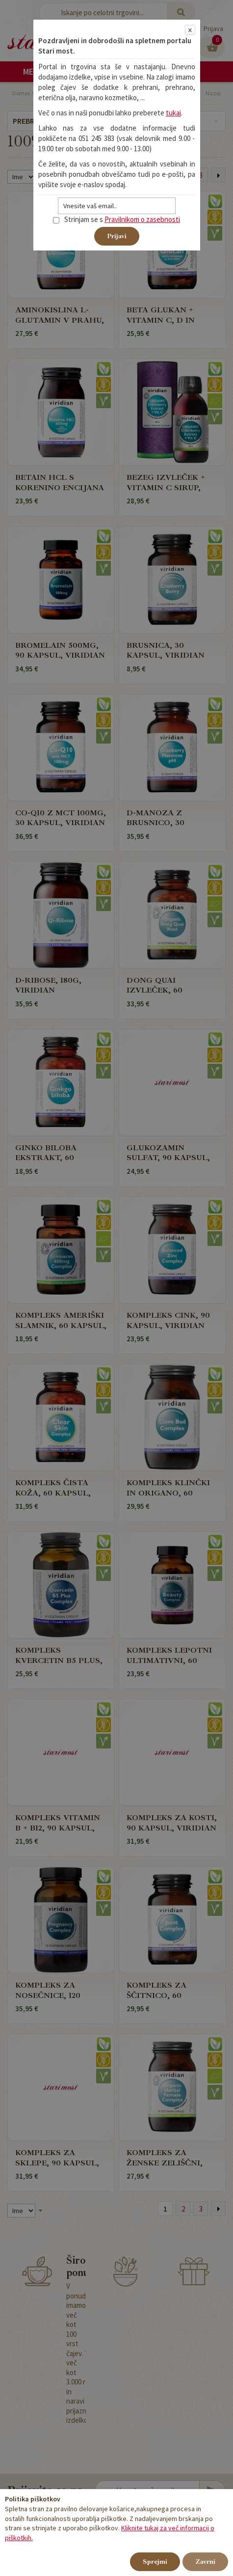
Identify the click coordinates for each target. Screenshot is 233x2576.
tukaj (173, 112)
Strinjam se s (78, 219)
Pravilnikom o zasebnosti (142, 219)
